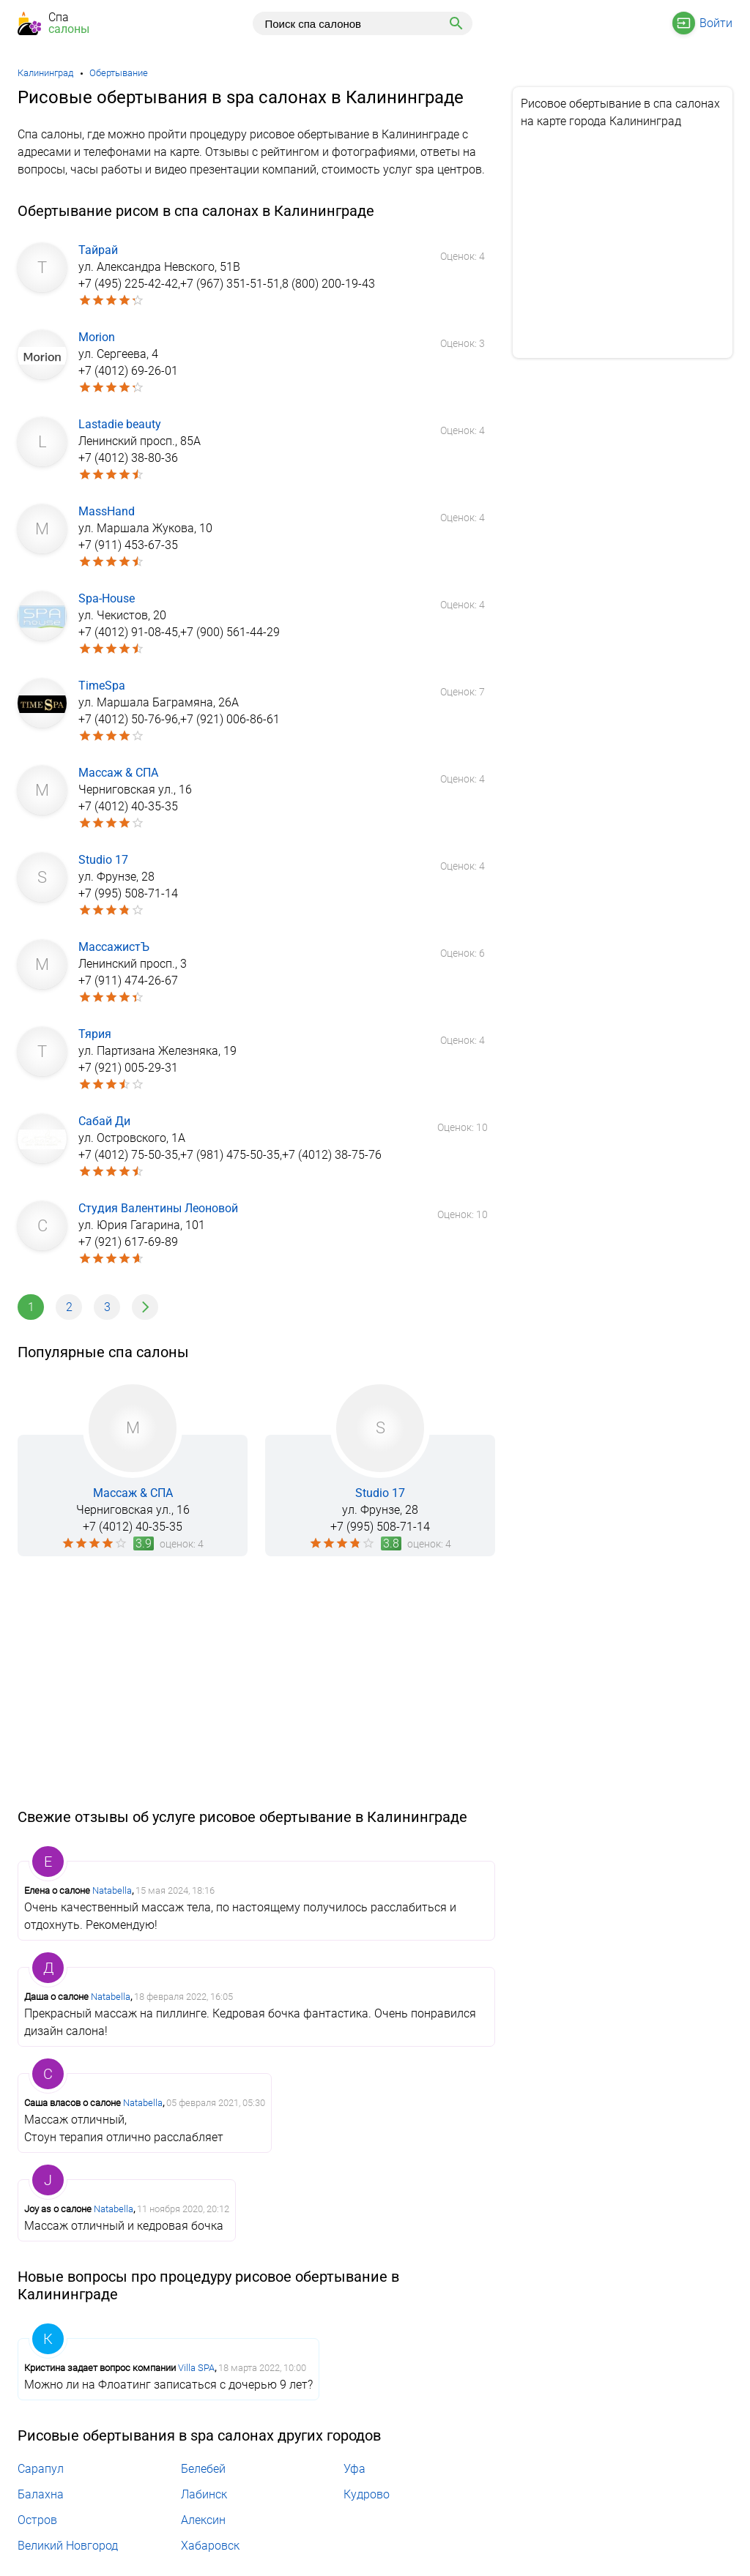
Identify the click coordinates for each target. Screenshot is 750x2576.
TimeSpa (101, 685)
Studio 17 (103, 860)
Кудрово (367, 2494)
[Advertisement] (256, 1682)
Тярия (94, 1034)
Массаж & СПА (118, 773)
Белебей (203, 2469)
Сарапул (41, 2469)
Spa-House (106, 598)
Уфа (354, 2469)
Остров (37, 2520)
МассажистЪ (113, 947)
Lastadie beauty (119, 424)
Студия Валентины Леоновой (158, 1208)
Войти (715, 23)
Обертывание (118, 72)
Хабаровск (210, 2546)
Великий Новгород (68, 2546)
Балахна (41, 2494)
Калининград (45, 72)
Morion (96, 337)
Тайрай (98, 250)
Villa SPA (196, 2367)
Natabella (112, 1890)
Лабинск (204, 2494)
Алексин (203, 2520)
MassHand (106, 511)
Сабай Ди (104, 1121)
